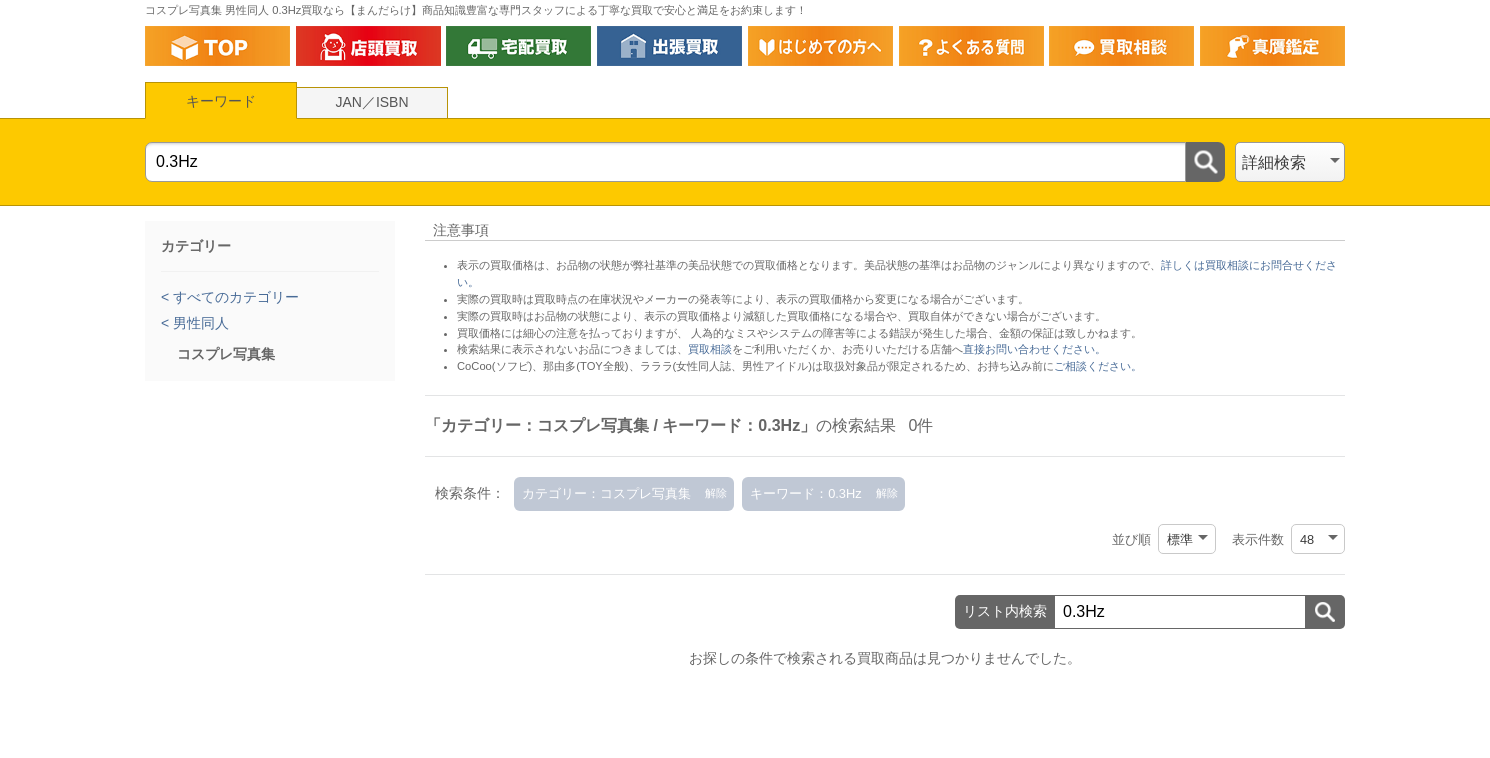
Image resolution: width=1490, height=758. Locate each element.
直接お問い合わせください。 (1034, 349)
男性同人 (199, 323)
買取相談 (710, 349)
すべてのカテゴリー (234, 297)
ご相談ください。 (1098, 366)
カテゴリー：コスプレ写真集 (606, 493)
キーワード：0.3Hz (805, 493)
